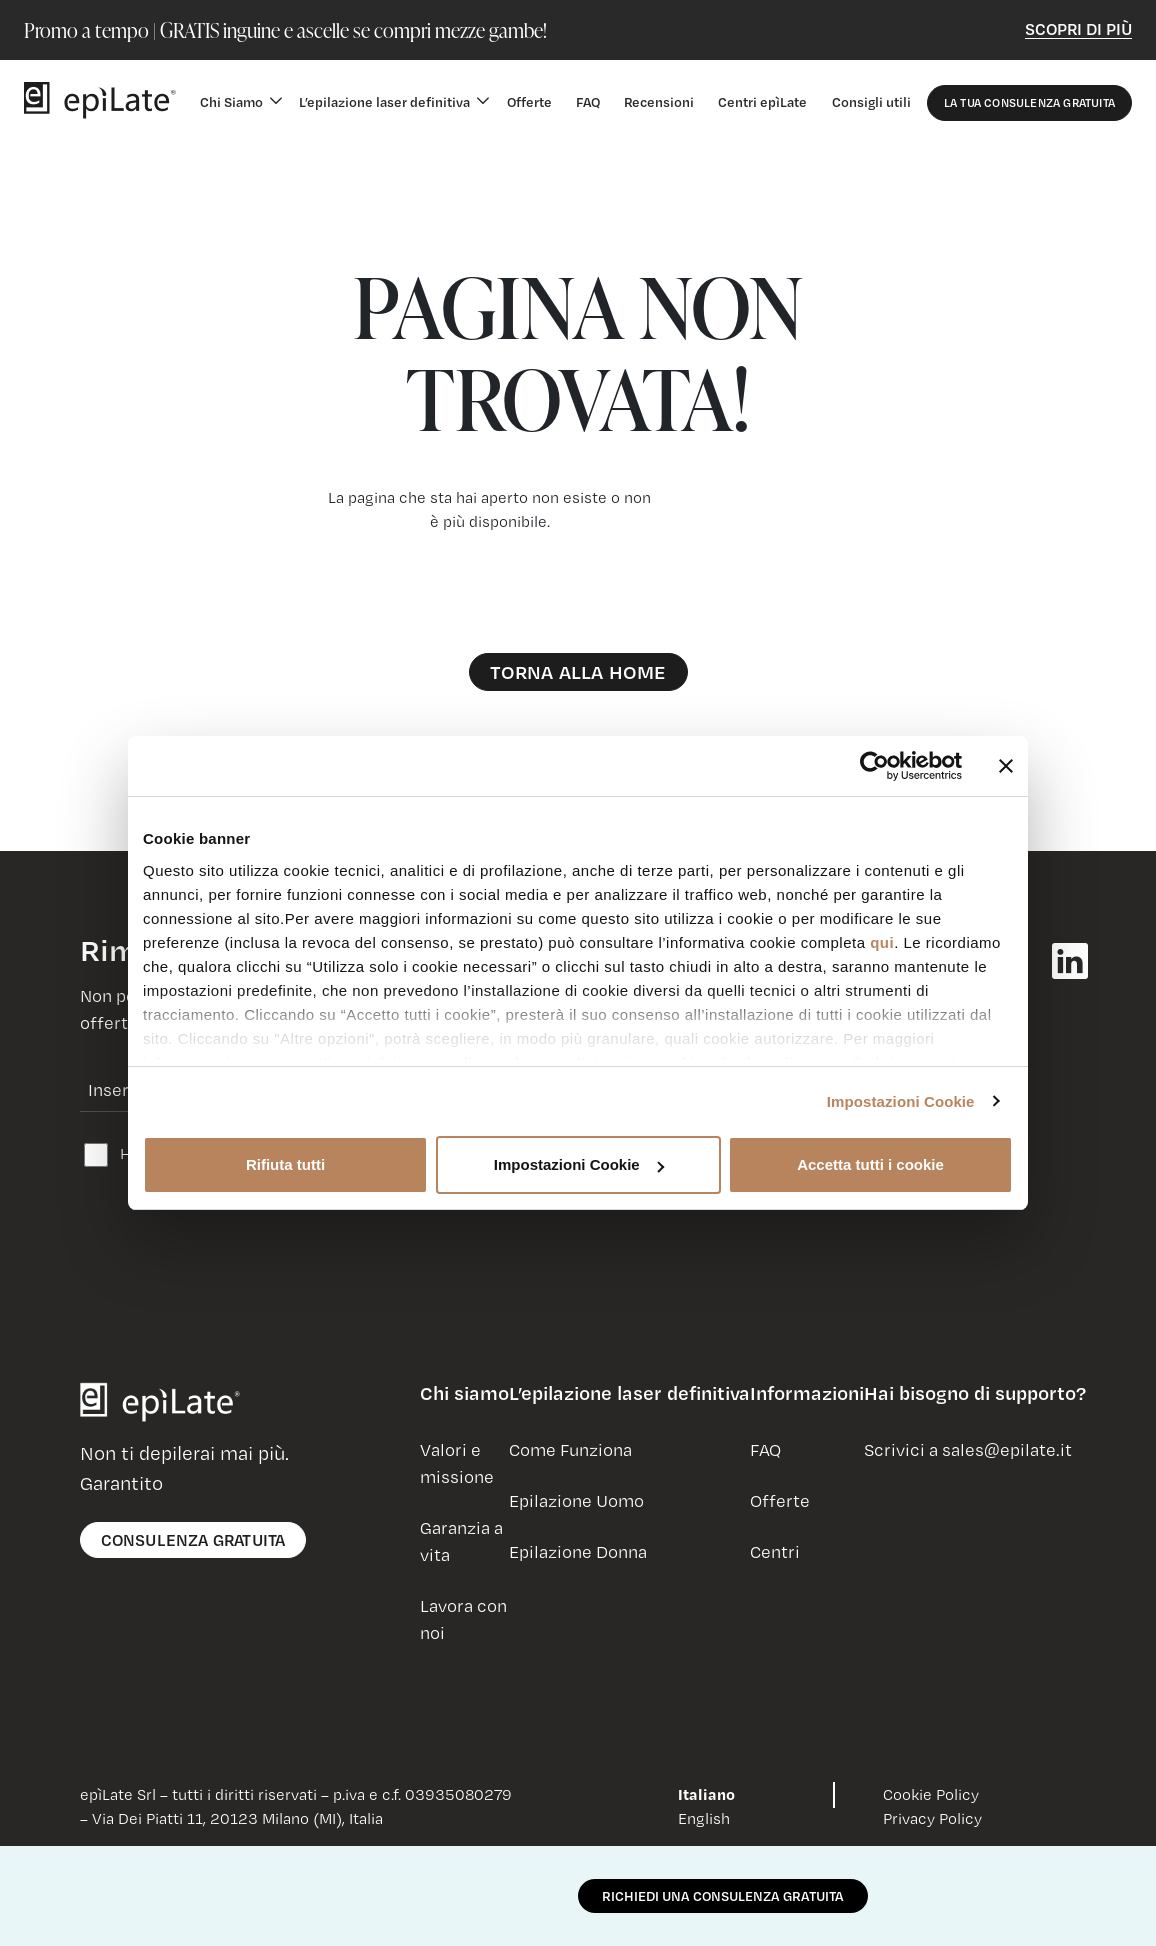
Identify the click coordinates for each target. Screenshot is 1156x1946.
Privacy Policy (932, 1818)
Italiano (706, 1794)
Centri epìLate (762, 102)
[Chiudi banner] (1006, 766)
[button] (464, 1401)
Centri (775, 1551)
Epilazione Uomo (576, 1500)
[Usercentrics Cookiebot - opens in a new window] (874, 766)
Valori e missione (457, 1463)
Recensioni (659, 102)
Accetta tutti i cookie (870, 1164)
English (704, 1818)
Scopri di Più (1078, 28)
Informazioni (807, 1393)
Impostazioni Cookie (901, 1101)
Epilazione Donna (578, 1551)
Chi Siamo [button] (231, 102)
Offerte (529, 102)
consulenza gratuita (193, 1539)
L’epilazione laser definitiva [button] (384, 102)
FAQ (588, 102)
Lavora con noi (463, 1619)
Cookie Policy (931, 1794)
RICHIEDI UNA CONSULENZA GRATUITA (723, 1896)
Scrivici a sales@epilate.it (968, 1449)
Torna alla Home (578, 671)
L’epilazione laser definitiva (629, 1393)
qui (882, 942)
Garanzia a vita (461, 1541)
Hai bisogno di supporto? (975, 1393)
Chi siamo (464, 1393)
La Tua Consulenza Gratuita (1029, 102)
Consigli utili (871, 102)
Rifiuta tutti (285, 1164)
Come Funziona (570, 1449)
